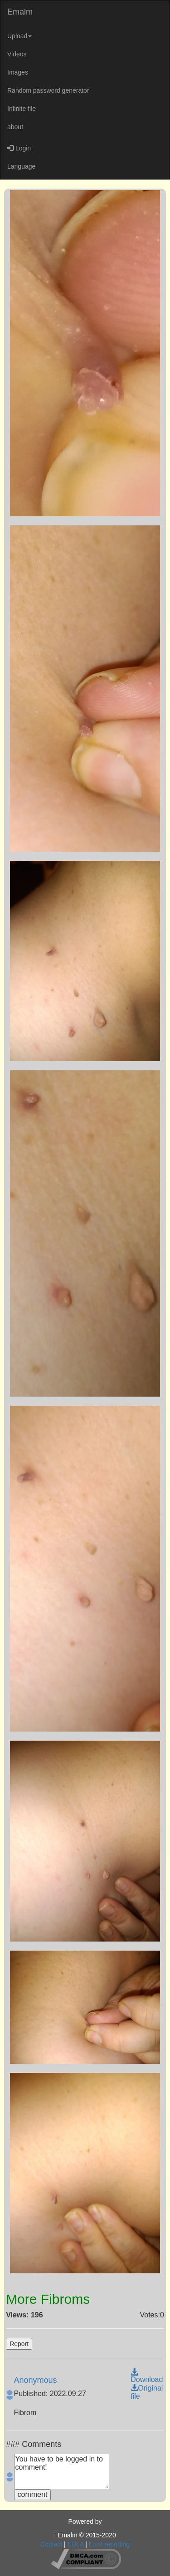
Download (147, 2376)
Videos (17, 54)
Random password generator (48, 90)
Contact (51, 2544)
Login (19, 148)
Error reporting (109, 2544)
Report (19, 2343)
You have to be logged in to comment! (61, 2471)
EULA (76, 2544)
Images (17, 72)
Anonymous (35, 2380)
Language (21, 166)
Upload (19, 36)
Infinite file (21, 108)
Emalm (20, 11)
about (15, 126)
